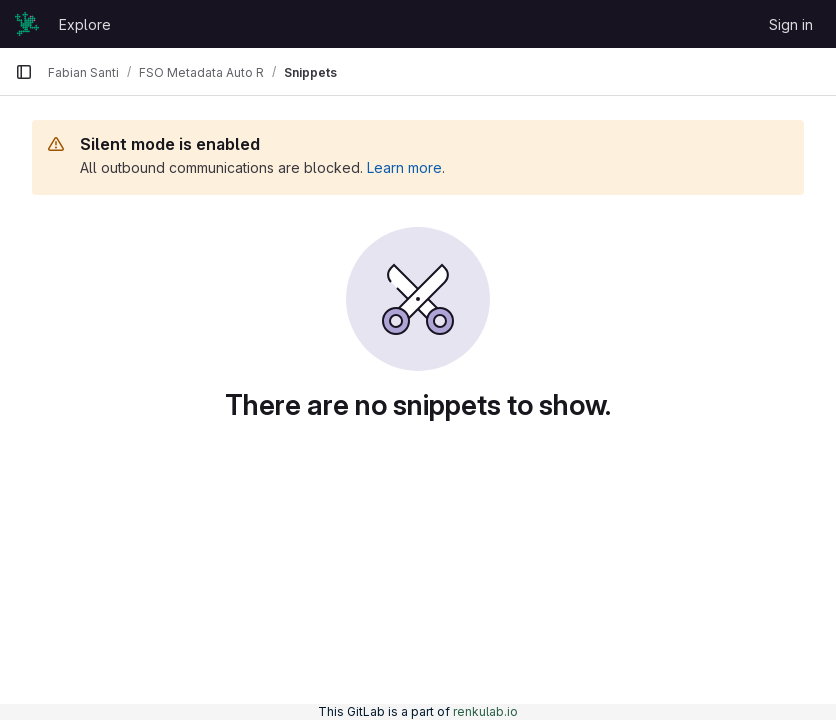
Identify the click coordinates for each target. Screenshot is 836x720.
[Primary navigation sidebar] (24, 72)
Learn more (404, 167)
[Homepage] (27, 24)
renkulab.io (485, 711)
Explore (85, 24)
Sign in (791, 24)
